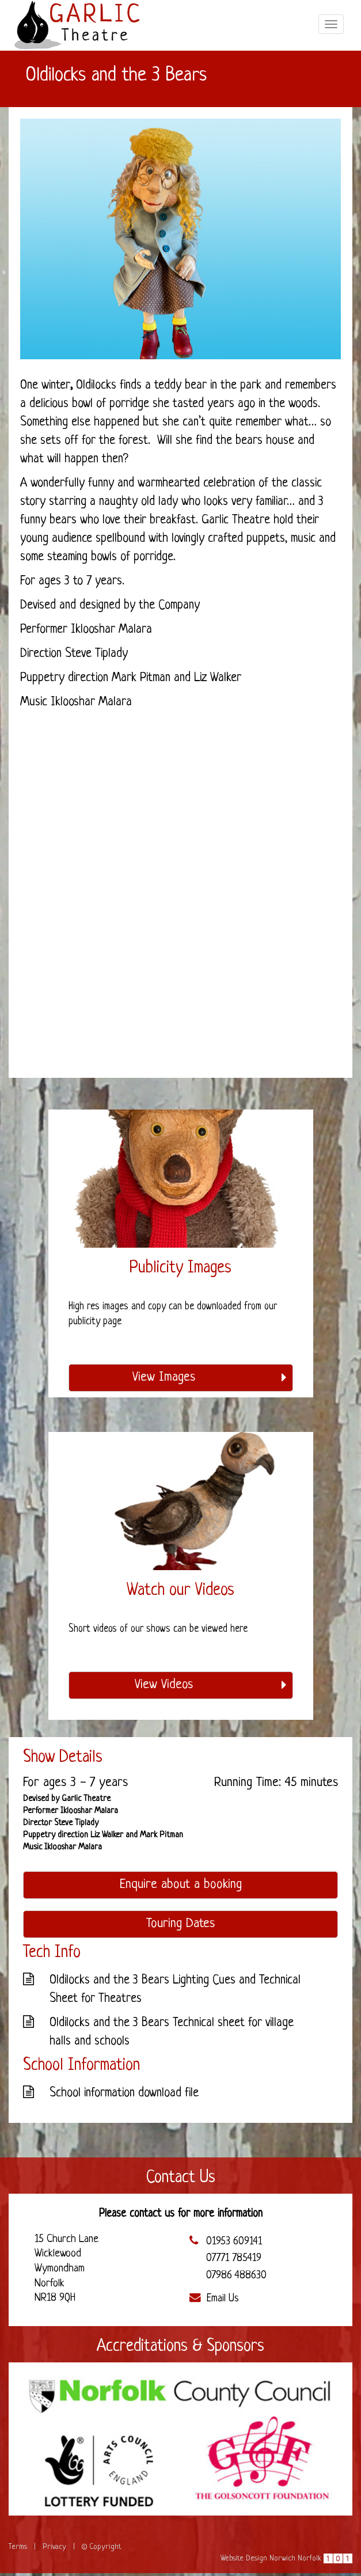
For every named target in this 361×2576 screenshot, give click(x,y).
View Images (209, 1377)
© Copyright (101, 2547)
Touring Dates (180, 1924)
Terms (18, 2547)
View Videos (211, 1685)
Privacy (54, 2547)
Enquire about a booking (181, 1885)
